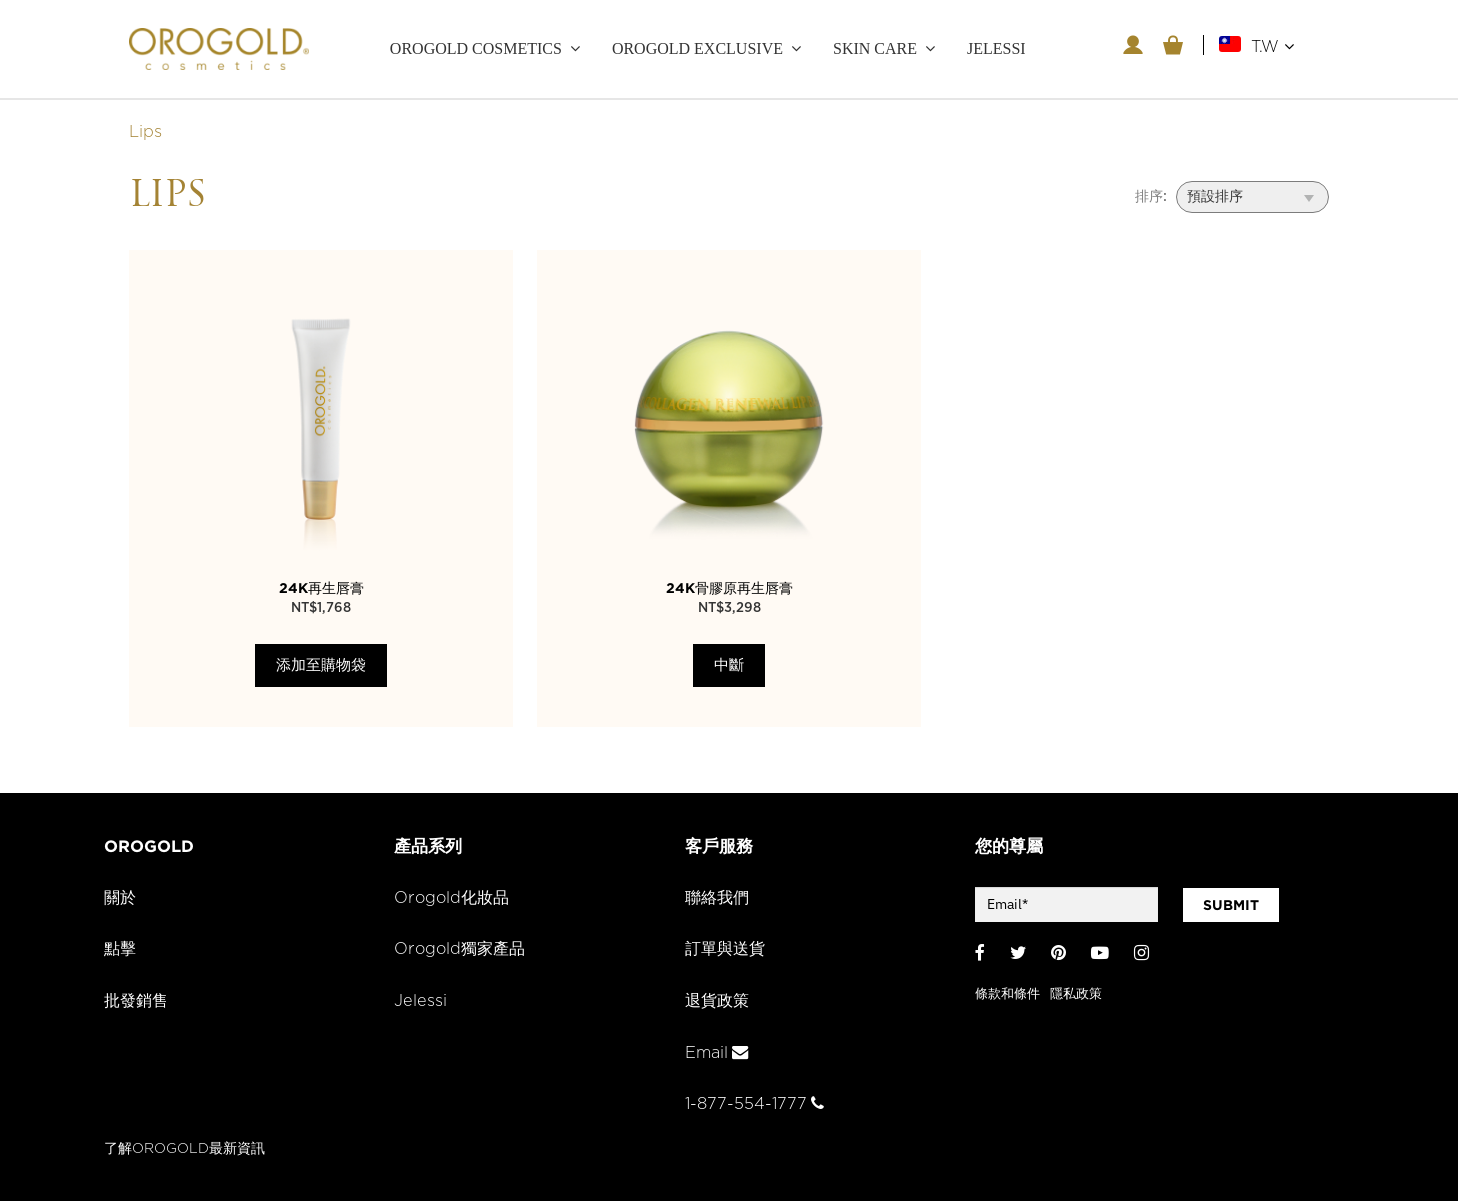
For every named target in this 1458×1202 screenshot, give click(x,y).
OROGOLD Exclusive (697, 48)
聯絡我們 (719, 899)
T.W (1272, 46)
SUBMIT (1231, 906)
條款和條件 (1007, 994)
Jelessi (420, 1003)
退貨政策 (719, 1003)
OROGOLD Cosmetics (476, 48)
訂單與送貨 (727, 951)
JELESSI (996, 48)
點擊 (121, 951)
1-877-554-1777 (755, 1106)
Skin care (875, 48)
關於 (121, 899)
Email (717, 1054)
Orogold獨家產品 (462, 951)
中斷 (729, 666)
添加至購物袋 (321, 666)
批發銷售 (138, 1003)
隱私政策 (1076, 994)
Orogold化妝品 (454, 899)
